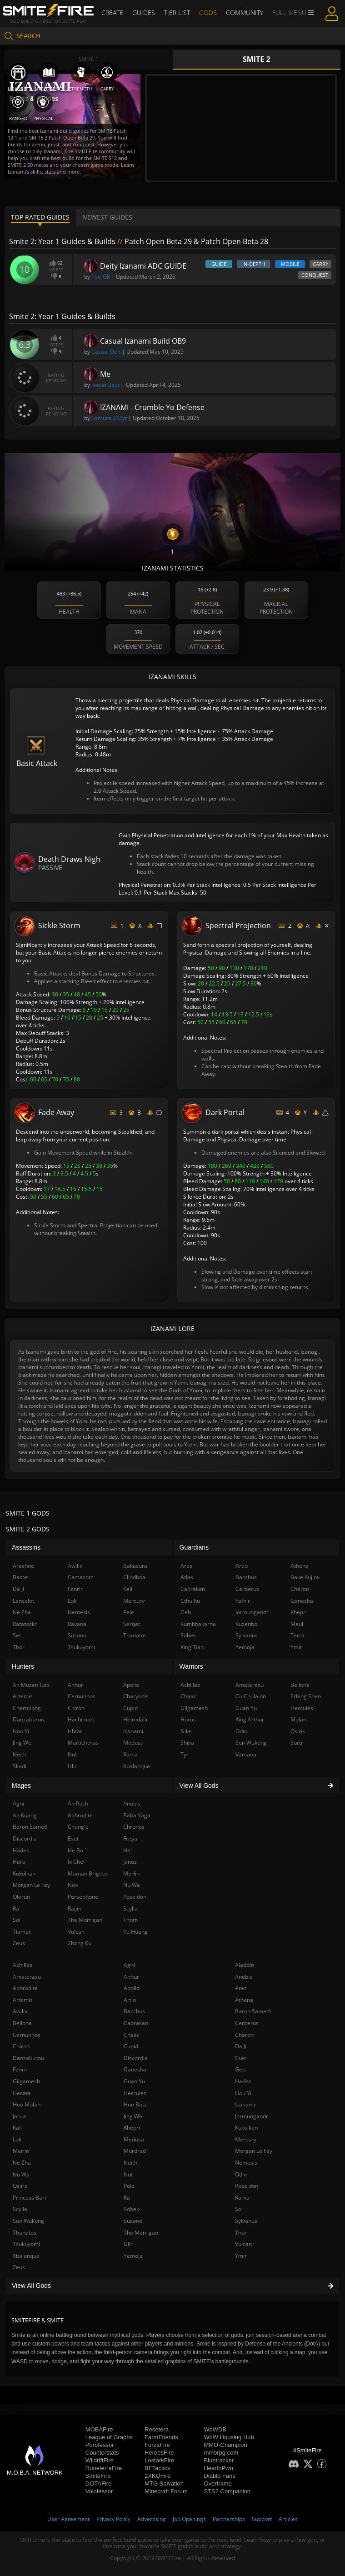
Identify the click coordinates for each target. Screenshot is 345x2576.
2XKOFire (157, 2475)
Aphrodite (25, 1988)
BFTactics (157, 2468)
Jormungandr (251, 2116)
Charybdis (136, 1696)
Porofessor (99, 2444)
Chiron (21, 2046)
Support (262, 2519)
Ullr (128, 2244)
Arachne (23, 1566)
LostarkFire (159, 2460)
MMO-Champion (225, 2444)
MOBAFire (99, 2429)
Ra (127, 2197)
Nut (128, 2174)
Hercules (135, 2093)
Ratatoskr (25, 1624)
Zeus (19, 2267)
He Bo (75, 1850)
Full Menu (293, 12)
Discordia (136, 2058)
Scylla (20, 2209)
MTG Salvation (164, 2483)
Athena (244, 2000)
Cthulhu (190, 1601)
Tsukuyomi (26, 2244)
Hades (243, 2081)
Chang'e (78, 1827)
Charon (244, 2035)
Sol (239, 2209)
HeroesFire (159, 2452)
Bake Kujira (304, 1577)
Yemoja (133, 2256)
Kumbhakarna (198, 1624)
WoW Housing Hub (229, 2437)
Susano (133, 2221)
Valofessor (99, 2491)
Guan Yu (134, 2081)
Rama (242, 2197)
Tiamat (21, 1932)
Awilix (20, 2011)
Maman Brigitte (87, 1873)
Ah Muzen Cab (31, 1685)
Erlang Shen (305, 1696)
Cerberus (247, 2023)
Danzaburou (28, 2058)
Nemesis (246, 2162)
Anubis (243, 1977)
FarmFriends (161, 2437)
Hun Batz (135, 2104)
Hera (19, 1862)
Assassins (26, 1547)
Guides (143, 12)
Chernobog (27, 1708)
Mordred (135, 2151)
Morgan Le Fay (253, 2151)
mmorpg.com (221, 2452)
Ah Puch (78, 1803)
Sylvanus (246, 2221)
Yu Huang (135, 1932)
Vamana (245, 1754)
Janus (19, 2116)
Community (244, 12)
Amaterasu (27, 1977)
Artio (130, 2000)
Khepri (132, 2127)
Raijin (74, 1908)
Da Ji (240, 2046)
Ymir (241, 2256)
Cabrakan (136, 2023)
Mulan (298, 1719)
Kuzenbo (246, 1624)
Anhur (131, 1977)
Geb (240, 2069)
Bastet (21, 1577)
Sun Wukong (28, 2221)
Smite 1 (89, 59)
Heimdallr (135, 1719)
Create (112, 12)
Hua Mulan (26, 2104)
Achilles (22, 1965)
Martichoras (83, 1742)
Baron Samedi (253, 2011)
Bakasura (135, 1566)
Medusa (134, 2139)
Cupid (131, 2046)
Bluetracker (219, 2460)
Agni (129, 1965)
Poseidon (246, 2186)
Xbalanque (26, 2256)
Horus (188, 1719)
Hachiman (81, 1719)
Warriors (191, 1666)
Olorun (21, 1897)
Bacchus (134, 2011)
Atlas (186, 1577)
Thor (241, 2232)
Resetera (157, 2429)
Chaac (132, 2035)
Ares (241, 1988)
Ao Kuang (25, 1815)
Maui (296, 1624)
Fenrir (20, 2069)
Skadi (19, 1766)
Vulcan (243, 2244)
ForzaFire (157, 2444)
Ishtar (75, 1731)
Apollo (132, 1988)
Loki (18, 2139)
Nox (73, 1885)
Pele (129, 2186)
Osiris (20, 2186)
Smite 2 (256, 59)
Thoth (130, 1920)
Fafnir (242, 1601)
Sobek (131, 2209)
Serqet (131, 1624)
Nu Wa (21, 2174)
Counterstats (102, 2452)
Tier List (177, 12)
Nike (186, 1731)
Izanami (245, 2104)
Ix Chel (76, 1862)
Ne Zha (22, 2162)
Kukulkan (246, 2127)
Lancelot (23, 1601)
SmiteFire (98, 2475)
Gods (208, 12)
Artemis (23, 2000)
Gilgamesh (26, 2081)
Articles (288, 2519)
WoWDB (215, 2429)
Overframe (217, 2483)
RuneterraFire (103, 2468)
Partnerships (229, 2519)
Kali (17, 2127)
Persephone (83, 1897)
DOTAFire (98, 2483)
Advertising (151, 2519)
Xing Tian (192, 1647)
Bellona (22, 2023)
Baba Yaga (136, 1815)
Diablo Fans (219, 2475)
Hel (127, 1850)
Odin (241, 2174)
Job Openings (189, 2519)
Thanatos (24, 2232)
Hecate (22, 2093)
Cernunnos (26, 2035)
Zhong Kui (80, 1943)
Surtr (296, 1742)
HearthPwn (218, 2468)
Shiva (187, 1742)
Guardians (194, 1547)
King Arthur (249, 1719)
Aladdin (244, 1965)
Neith (130, 2162)
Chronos (134, 1827)
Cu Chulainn (250, 1696)
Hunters (23, 1666)
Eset (240, 2058)
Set (17, 1635)
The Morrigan (141, 2232)
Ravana (77, 1624)
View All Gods (172, 2285)
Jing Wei (134, 2116)
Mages (21, 1785)
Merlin (21, 2151)
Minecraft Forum (166, 2491)
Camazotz (80, 1577)
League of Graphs (109, 2437)
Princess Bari (29, 2197)
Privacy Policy (113, 2519)
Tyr (184, 1754)
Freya (130, 1838)
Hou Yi (243, 2093)
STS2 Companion (227, 2491)
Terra (297, 1635)
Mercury (245, 2139)
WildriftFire (99, 2460)
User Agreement (68, 2519)
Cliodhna (134, 1577)
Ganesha (135, 2069)
